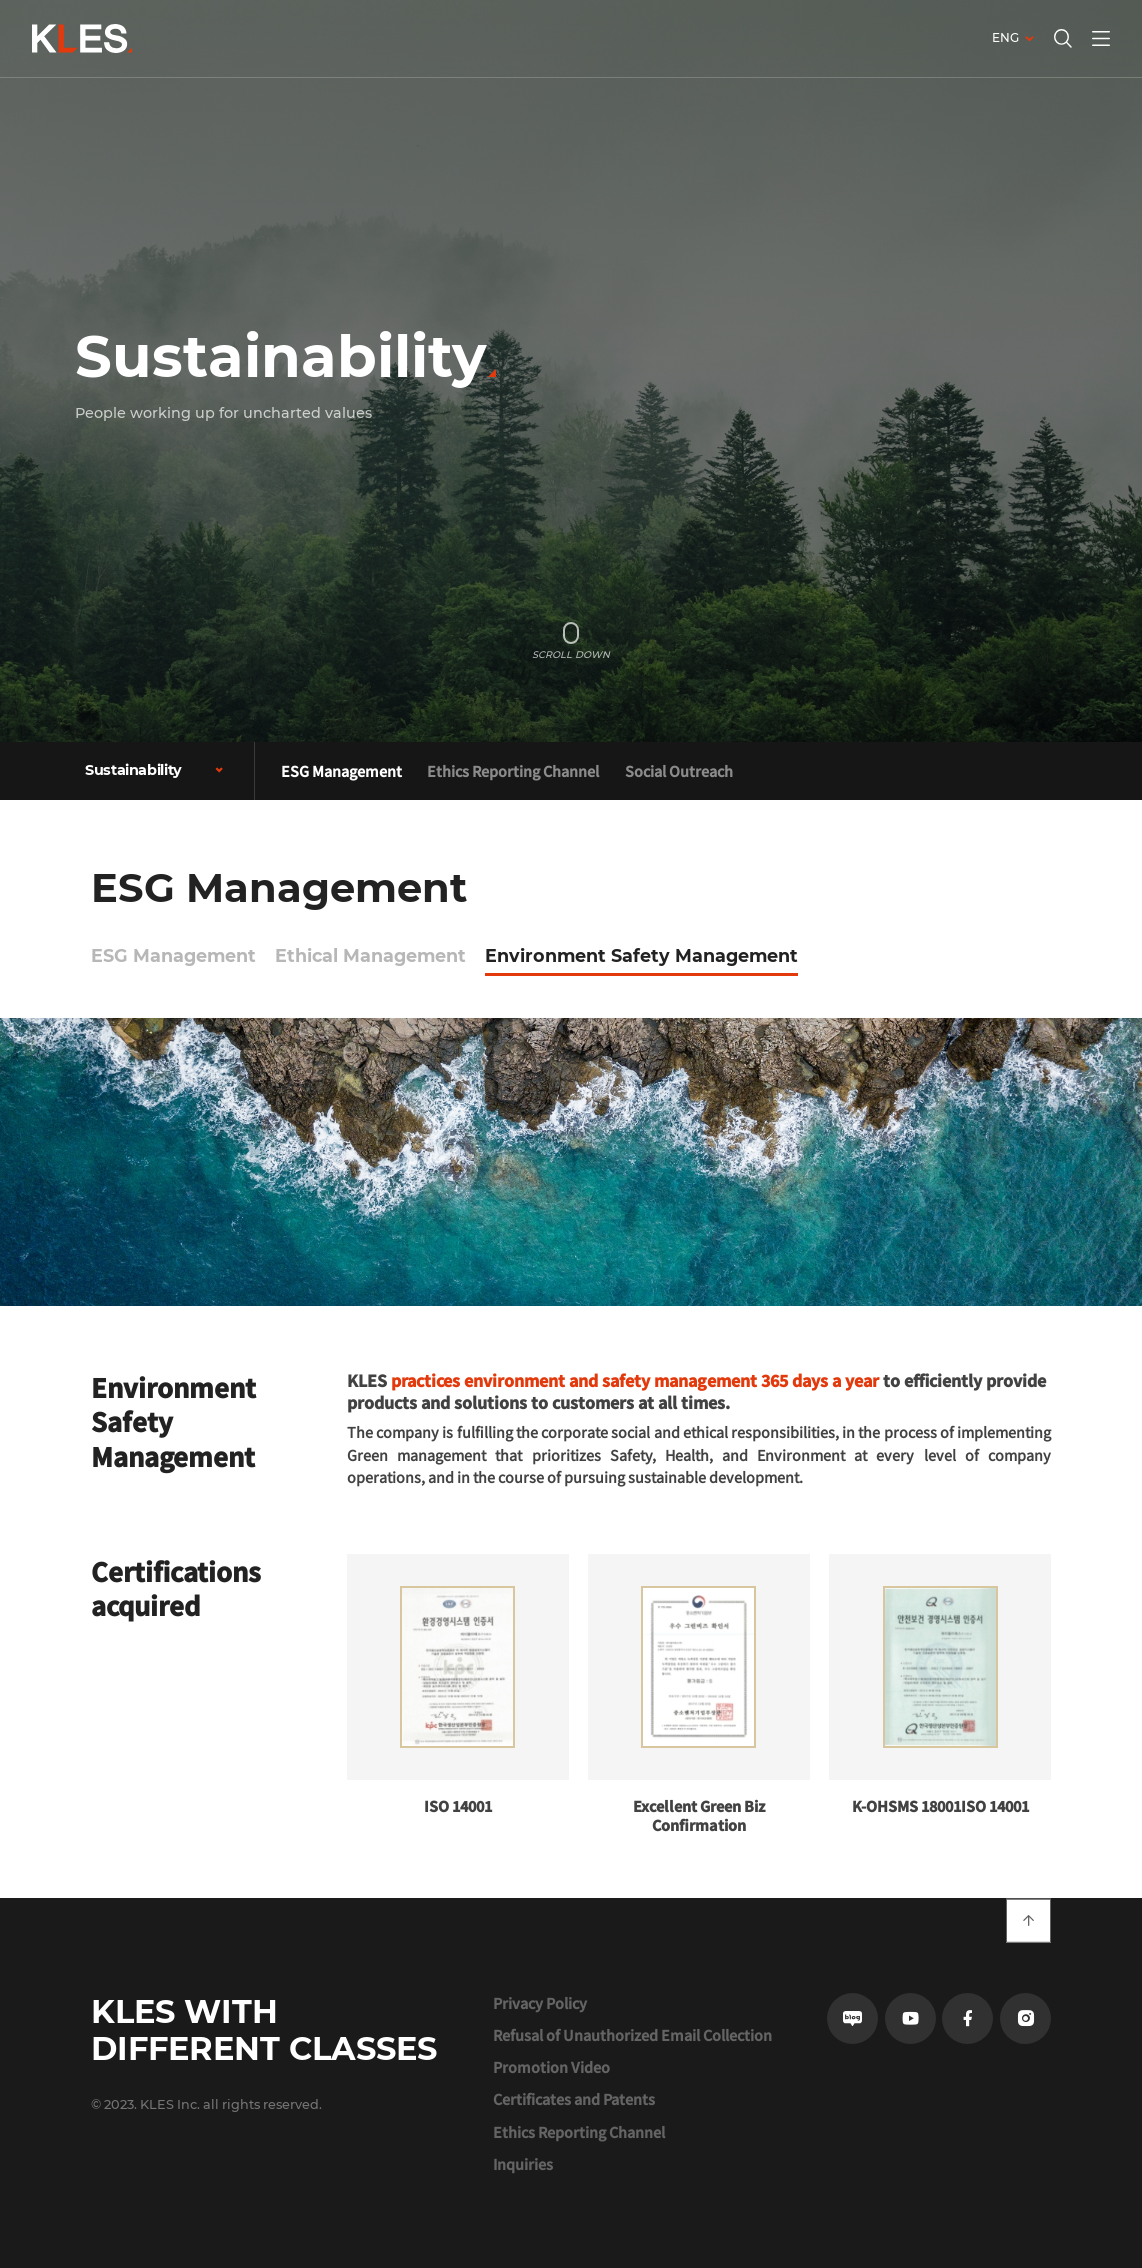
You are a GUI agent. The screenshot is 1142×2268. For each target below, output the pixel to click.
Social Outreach (679, 770)
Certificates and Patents (574, 2099)
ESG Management (341, 770)
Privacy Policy (540, 2003)
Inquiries (523, 2164)
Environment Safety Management (641, 955)
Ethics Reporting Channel (513, 770)
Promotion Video (551, 2067)
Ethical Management (370, 955)
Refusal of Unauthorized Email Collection (632, 2035)
